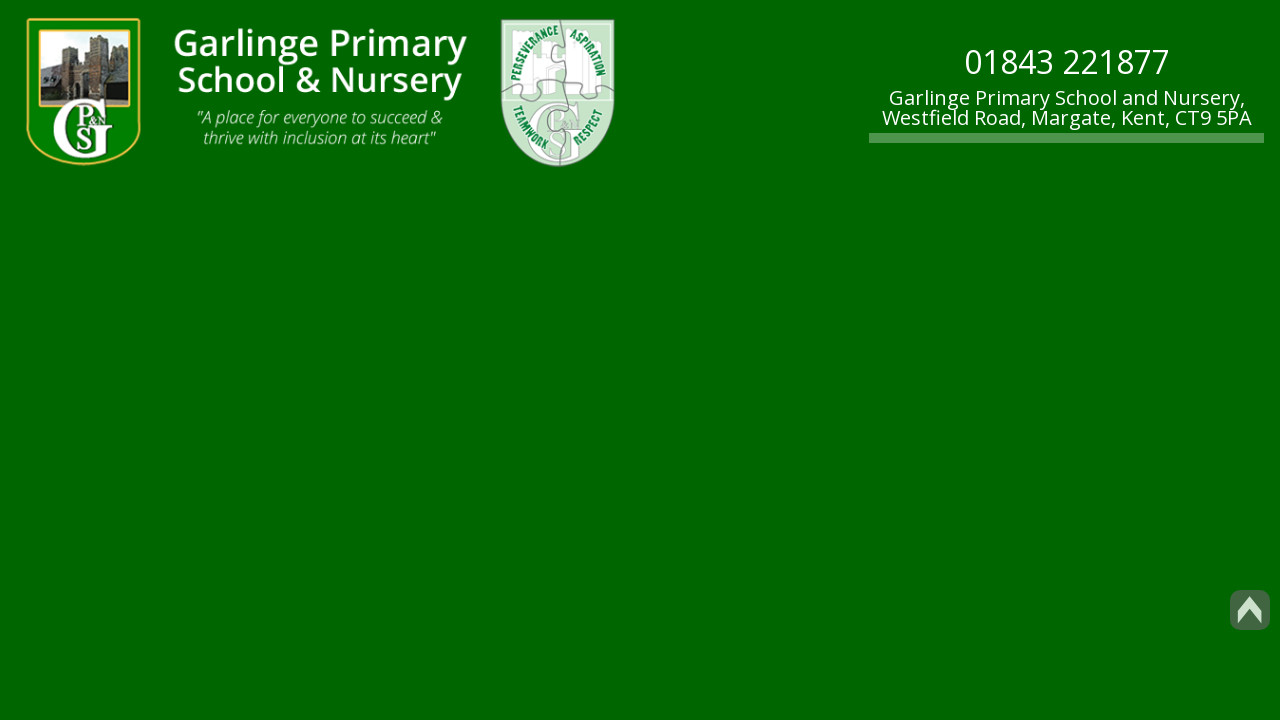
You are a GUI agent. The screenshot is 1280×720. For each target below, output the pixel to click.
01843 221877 (1067, 61)
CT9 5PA (1213, 117)
